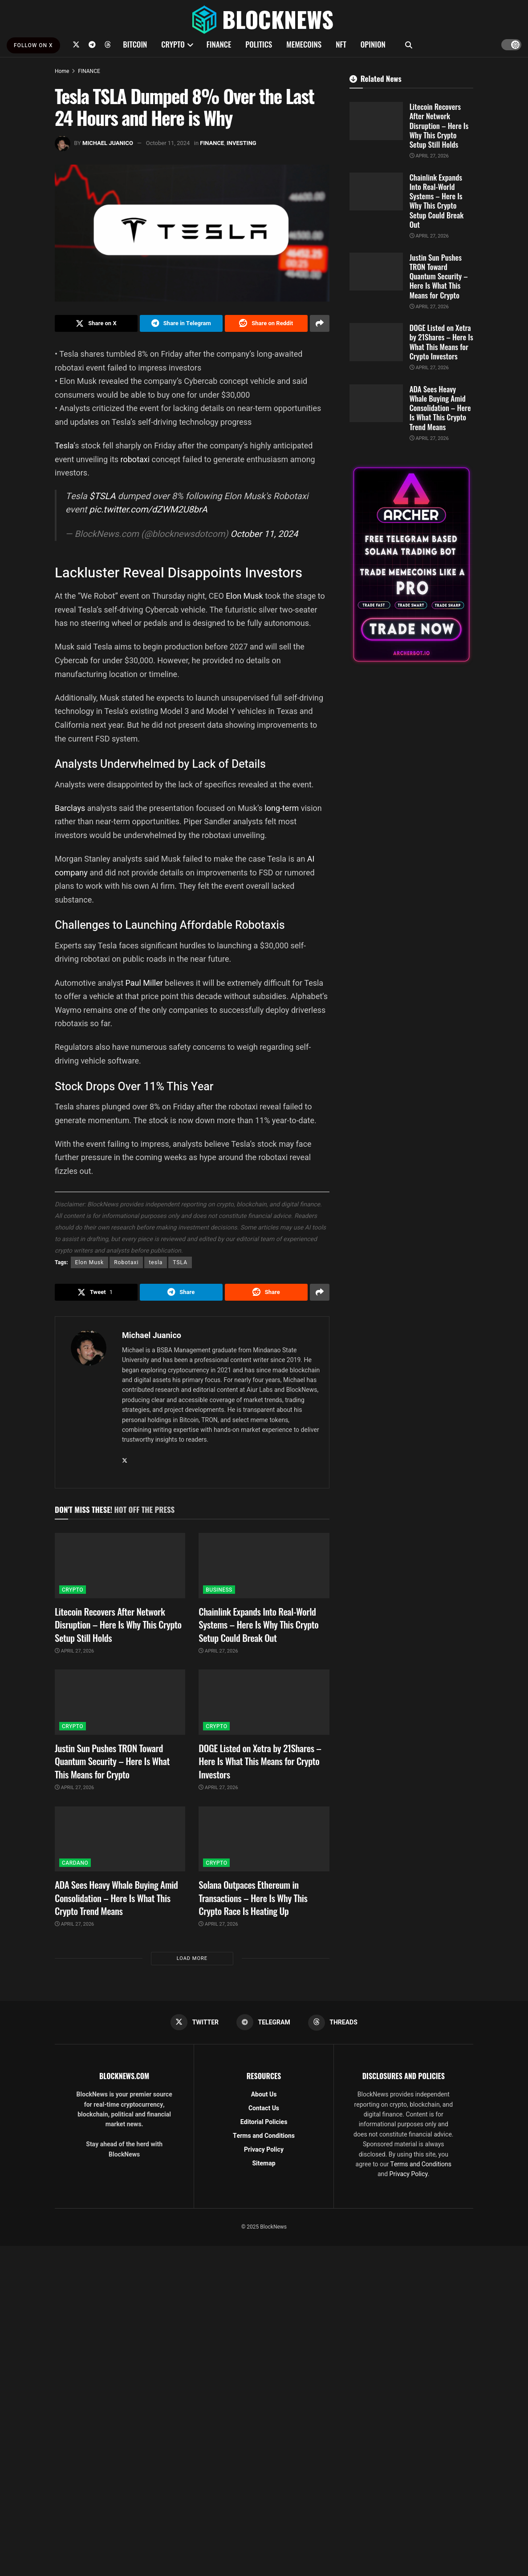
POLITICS (258, 44)
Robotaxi (126, 1262)
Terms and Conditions (264, 2136)
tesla (155, 1262)
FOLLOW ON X (33, 45)
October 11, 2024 (168, 143)
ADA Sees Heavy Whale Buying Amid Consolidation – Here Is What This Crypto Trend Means (116, 1898)
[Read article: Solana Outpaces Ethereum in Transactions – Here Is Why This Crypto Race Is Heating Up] (264, 1839)
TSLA (180, 1262)
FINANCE (219, 44)
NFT (341, 44)
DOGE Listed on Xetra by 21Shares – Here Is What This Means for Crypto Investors (260, 1761)
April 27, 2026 (74, 1651)
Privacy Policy (264, 2149)
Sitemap (263, 2163)
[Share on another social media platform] (319, 323)
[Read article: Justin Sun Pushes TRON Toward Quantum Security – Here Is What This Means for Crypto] (120, 1702)
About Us (264, 2094)
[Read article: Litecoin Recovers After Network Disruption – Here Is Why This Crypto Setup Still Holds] (120, 1565)
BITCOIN (135, 44)
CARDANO (75, 1863)
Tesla (64, 445)
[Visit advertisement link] (411, 564)
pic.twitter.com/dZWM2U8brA (148, 509)
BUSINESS (219, 1590)
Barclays (71, 808)
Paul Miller (144, 983)
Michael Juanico (107, 143)
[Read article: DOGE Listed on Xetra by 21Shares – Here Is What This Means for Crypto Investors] (264, 1702)
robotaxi (136, 459)
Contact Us (263, 2108)
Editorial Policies (264, 2122)
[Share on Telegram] (181, 323)
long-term (281, 808)
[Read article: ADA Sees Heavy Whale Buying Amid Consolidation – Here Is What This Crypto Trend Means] (120, 1839)
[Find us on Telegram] (92, 44)
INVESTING (241, 143)
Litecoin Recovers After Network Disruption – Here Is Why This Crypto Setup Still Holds (118, 1624)
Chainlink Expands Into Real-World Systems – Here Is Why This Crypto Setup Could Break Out (258, 1624)
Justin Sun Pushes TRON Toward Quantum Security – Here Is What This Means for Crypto (112, 1761)
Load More (192, 1958)
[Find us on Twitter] (76, 44)
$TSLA (102, 496)
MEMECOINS (303, 44)
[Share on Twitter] (96, 323)
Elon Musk (244, 596)
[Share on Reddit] (266, 323)
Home (62, 71)
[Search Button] (408, 44)
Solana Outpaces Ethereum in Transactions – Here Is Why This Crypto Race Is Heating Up (253, 1898)
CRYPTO (172, 44)
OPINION (373, 44)
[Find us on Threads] (108, 44)
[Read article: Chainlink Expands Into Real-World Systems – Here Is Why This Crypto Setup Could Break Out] (264, 1565)
